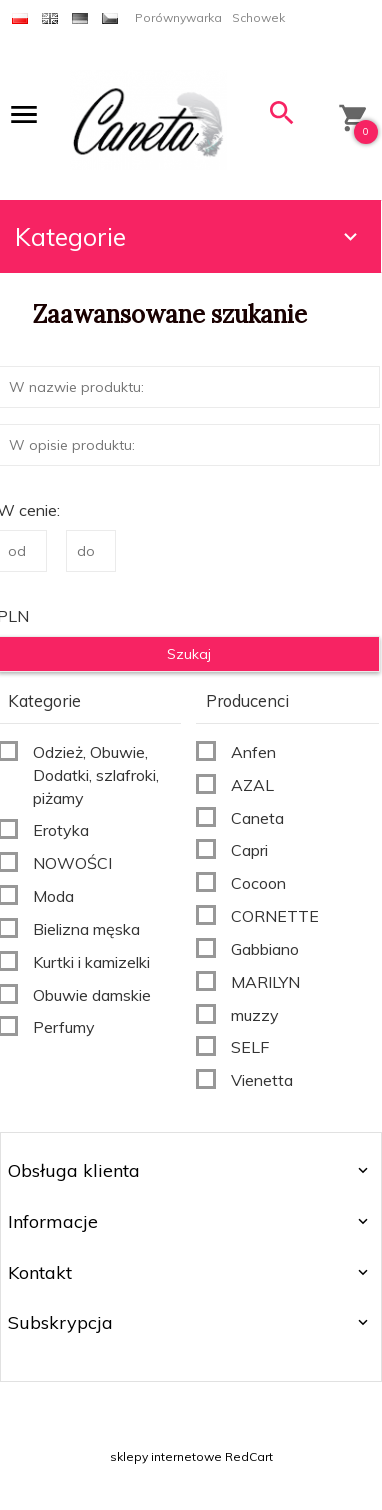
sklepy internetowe (166, 1456)
